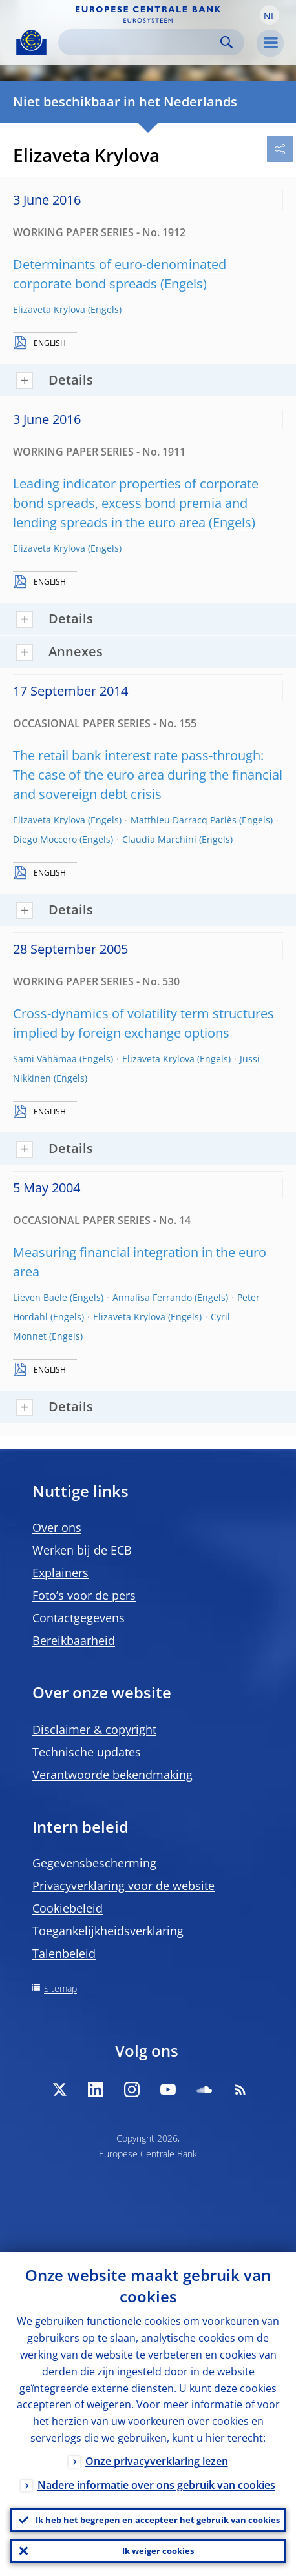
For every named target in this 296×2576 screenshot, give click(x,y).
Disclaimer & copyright (94, 1729)
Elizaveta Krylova (49, 309)
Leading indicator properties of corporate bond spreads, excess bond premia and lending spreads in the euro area (136, 503)
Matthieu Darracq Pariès (184, 820)
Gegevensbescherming (94, 1863)
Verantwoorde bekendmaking (112, 1774)
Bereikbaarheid (73, 1640)
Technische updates (86, 1752)
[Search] (141, 42)
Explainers (60, 1572)
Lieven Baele (40, 1297)
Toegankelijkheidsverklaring (108, 1930)
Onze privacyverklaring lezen (156, 2461)
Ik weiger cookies (158, 2551)
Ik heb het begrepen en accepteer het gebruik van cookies (158, 2520)
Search (226, 42)
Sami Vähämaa (45, 1058)
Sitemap (60, 1988)
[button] (269, 15)
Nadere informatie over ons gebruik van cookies (156, 2485)
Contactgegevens (78, 1617)
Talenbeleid (64, 1953)
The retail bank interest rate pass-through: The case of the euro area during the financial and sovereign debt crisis (147, 775)
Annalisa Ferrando (152, 1297)
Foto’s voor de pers (84, 1595)
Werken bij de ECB (82, 1550)
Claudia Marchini (159, 839)
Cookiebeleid (67, 1908)
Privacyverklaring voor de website (123, 1885)
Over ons (56, 1527)
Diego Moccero (45, 839)
